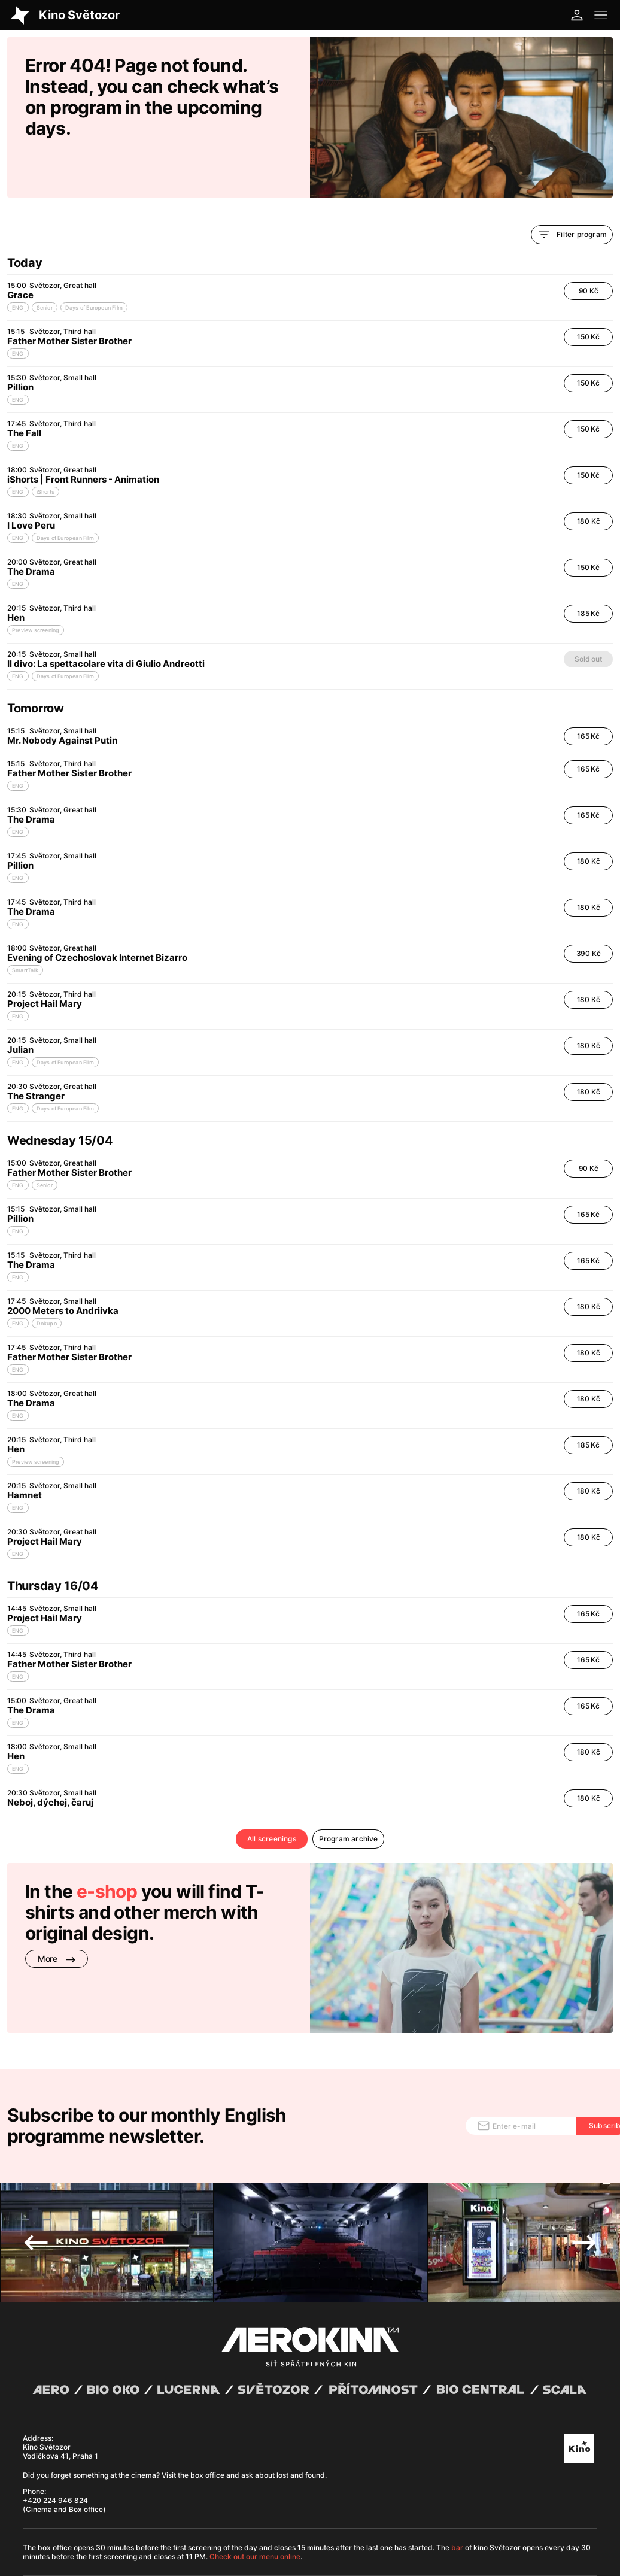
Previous (36, 2155)
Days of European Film (94, 266)
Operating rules (189, 2515)
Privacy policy (138, 2515)
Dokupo (47, 1282)
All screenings (271, 1798)
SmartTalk (25, 929)
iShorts (45, 451)
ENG (18, 266)
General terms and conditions (68, 2515)
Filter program (572, 194)
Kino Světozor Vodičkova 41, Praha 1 (60, 2363)
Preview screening (35, 589)
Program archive (348, 1798)
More (56, 1918)
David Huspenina (125, 2506)
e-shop (107, 1850)
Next (584, 2155)
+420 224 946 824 (55, 2412)
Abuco (62, 2506)
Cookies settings (241, 2515)
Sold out (588, 618)
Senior (45, 266)
